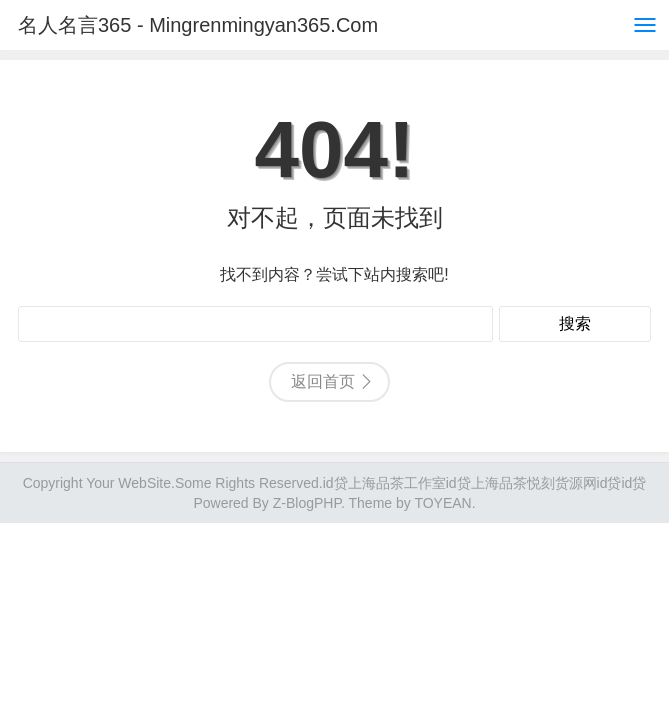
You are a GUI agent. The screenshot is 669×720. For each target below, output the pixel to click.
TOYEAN (442, 503)
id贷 (335, 483)
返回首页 (323, 381)
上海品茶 (499, 483)
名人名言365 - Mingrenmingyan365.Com (198, 25)
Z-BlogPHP (307, 503)
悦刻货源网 (562, 483)
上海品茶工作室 (397, 483)
